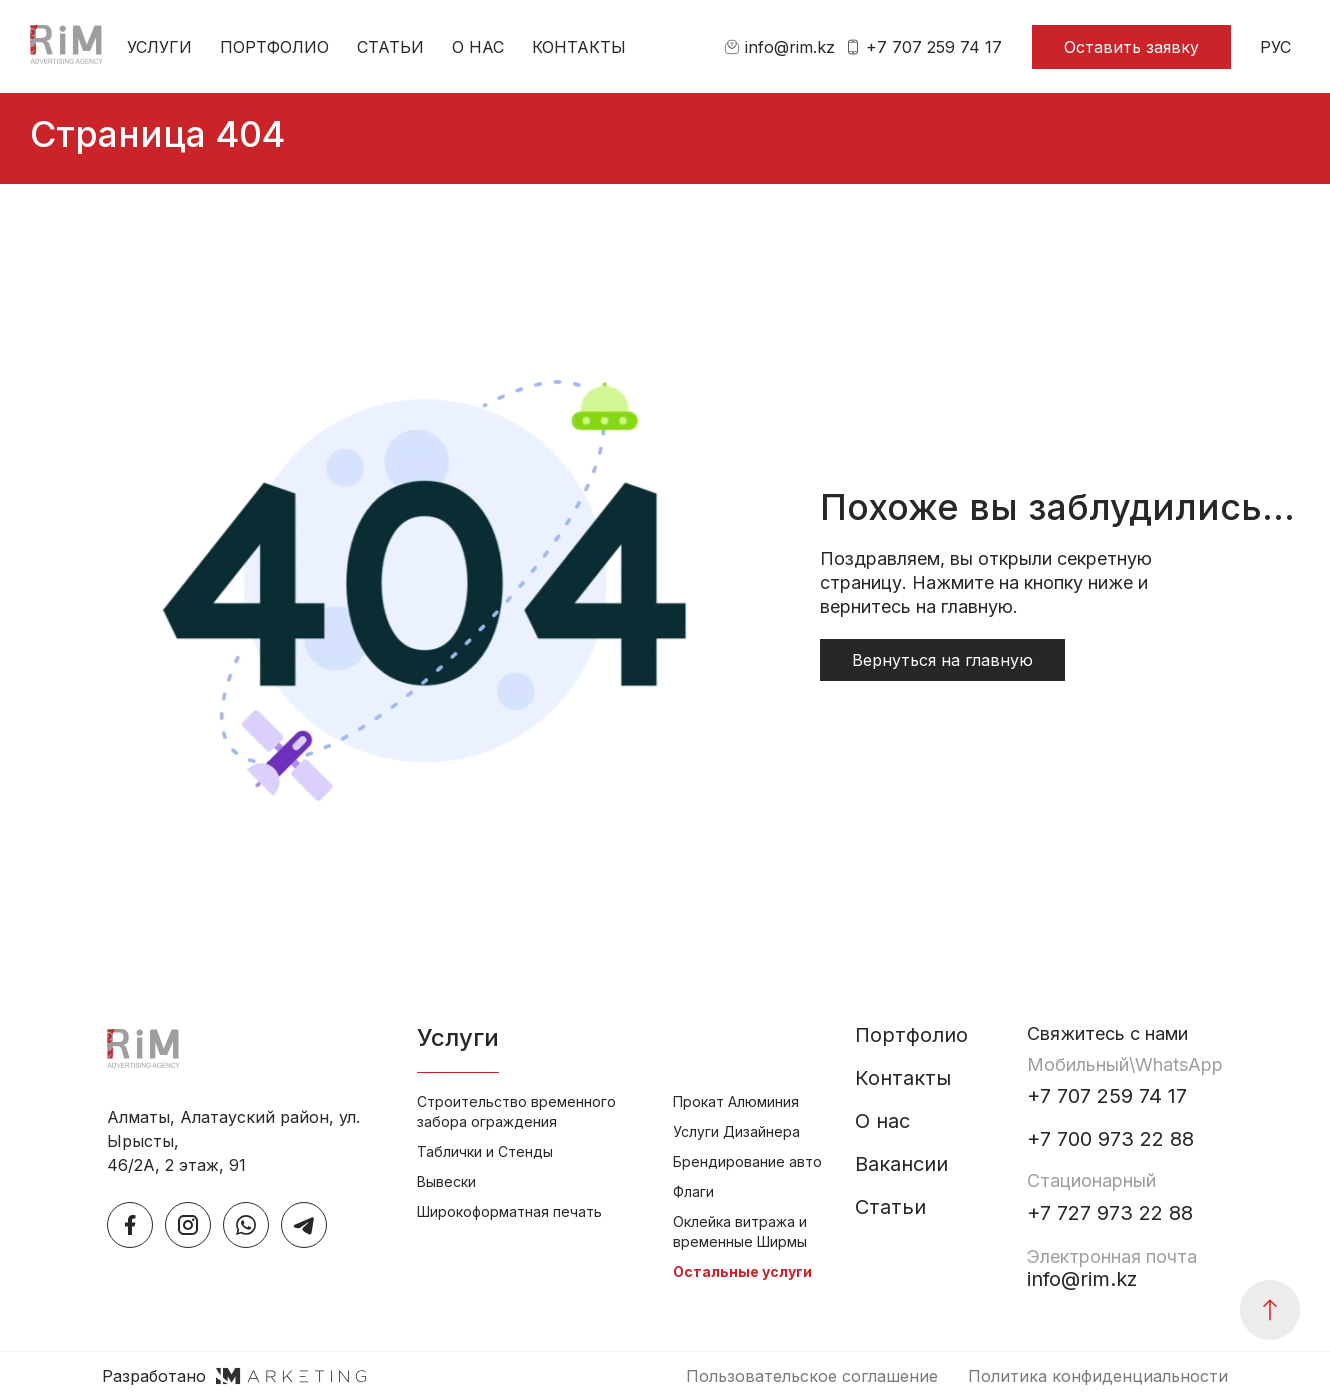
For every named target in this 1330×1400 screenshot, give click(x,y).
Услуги (159, 47)
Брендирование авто (747, 1161)
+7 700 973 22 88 (1110, 1139)
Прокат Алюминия (736, 1101)
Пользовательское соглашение (812, 1376)
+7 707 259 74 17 (923, 47)
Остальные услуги (742, 1271)
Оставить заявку (1131, 47)
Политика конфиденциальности (1098, 1376)
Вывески (446, 1181)
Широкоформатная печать (509, 1211)
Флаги (693, 1191)
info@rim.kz (779, 47)
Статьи (390, 47)
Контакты (579, 47)
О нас (478, 47)
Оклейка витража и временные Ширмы (740, 1231)
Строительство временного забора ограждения (516, 1111)
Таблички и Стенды (485, 1151)
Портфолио (274, 47)
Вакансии (901, 1164)
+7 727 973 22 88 (1110, 1213)
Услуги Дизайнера (736, 1131)
